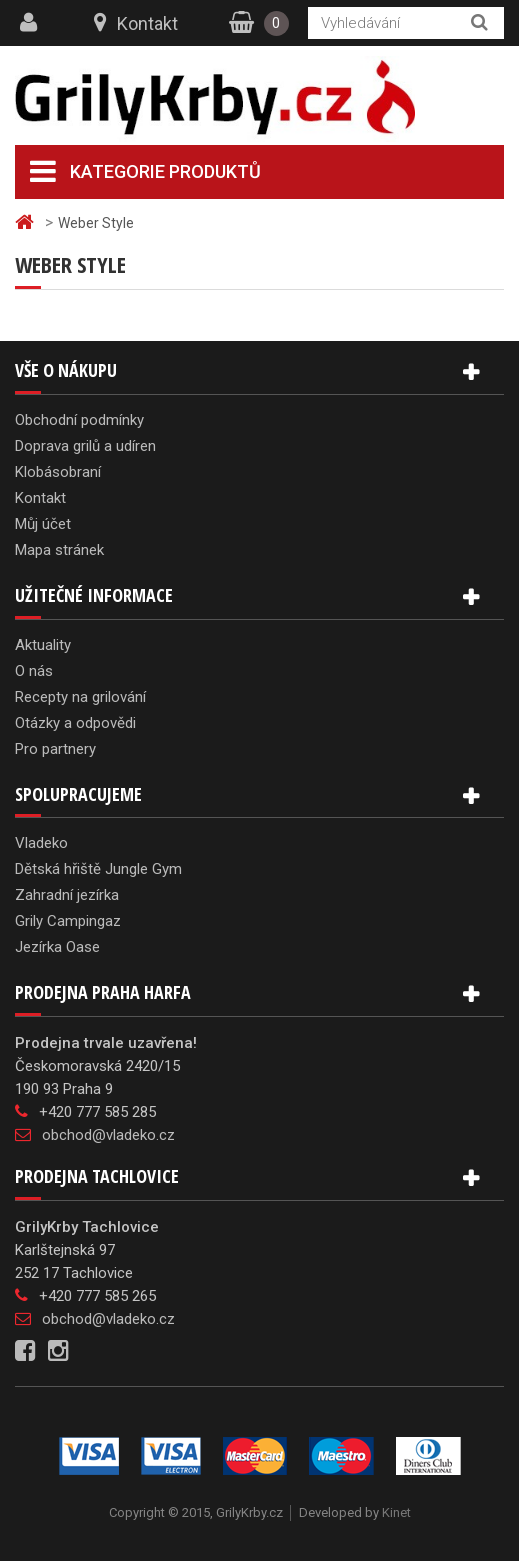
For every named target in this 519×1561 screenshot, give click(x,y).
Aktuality (43, 645)
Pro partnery (55, 749)
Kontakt (147, 23)
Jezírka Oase (57, 947)
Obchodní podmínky (79, 420)
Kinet (396, 1512)
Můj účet (43, 524)
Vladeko (41, 843)
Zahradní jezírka (67, 895)
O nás (34, 671)
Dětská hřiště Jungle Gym (98, 869)
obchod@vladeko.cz (108, 1135)
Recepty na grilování (80, 697)
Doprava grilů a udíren (85, 446)
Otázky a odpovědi (75, 723)
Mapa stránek (59, 550)
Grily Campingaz (68, 921)
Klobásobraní (58, 472)
